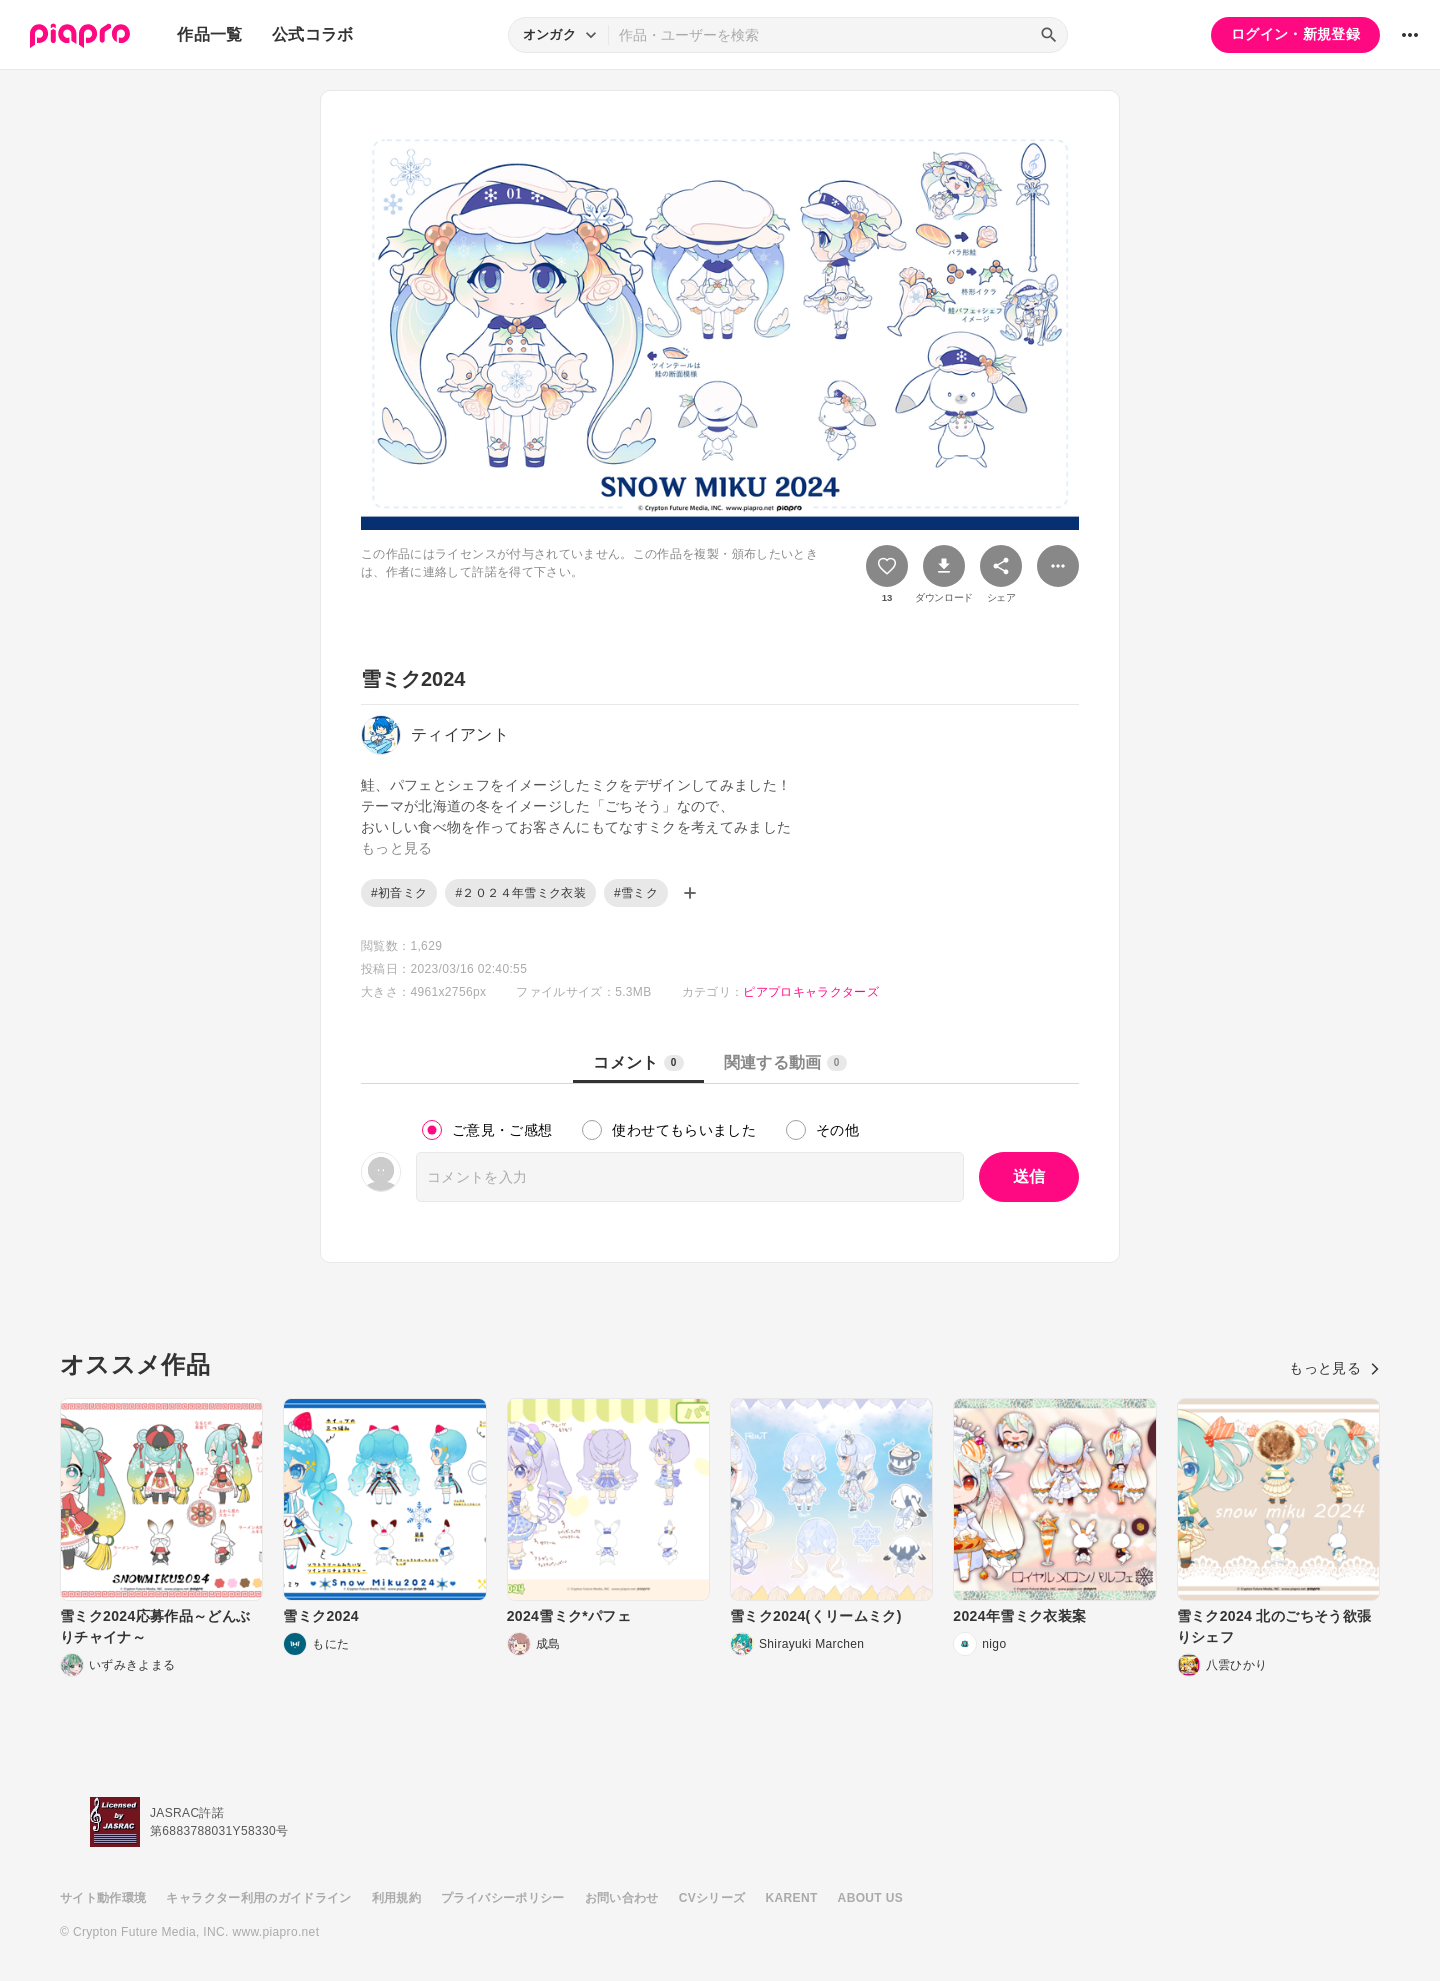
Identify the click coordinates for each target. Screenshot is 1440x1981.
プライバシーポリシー (503, 1898)
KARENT (792, 1898)
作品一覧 (209, 34)
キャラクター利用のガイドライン (258, 1898)
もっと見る (1334, 1368)
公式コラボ (313, 34)
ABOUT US (870, 1898)
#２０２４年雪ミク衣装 (520, 893)
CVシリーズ (712, 1898)
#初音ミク (399, 893)
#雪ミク (636, 893)
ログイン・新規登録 (1295, 34)
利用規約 (396, 1898)
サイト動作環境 (103, 1898)
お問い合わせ (622, 1898)
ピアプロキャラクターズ (811, 992)
